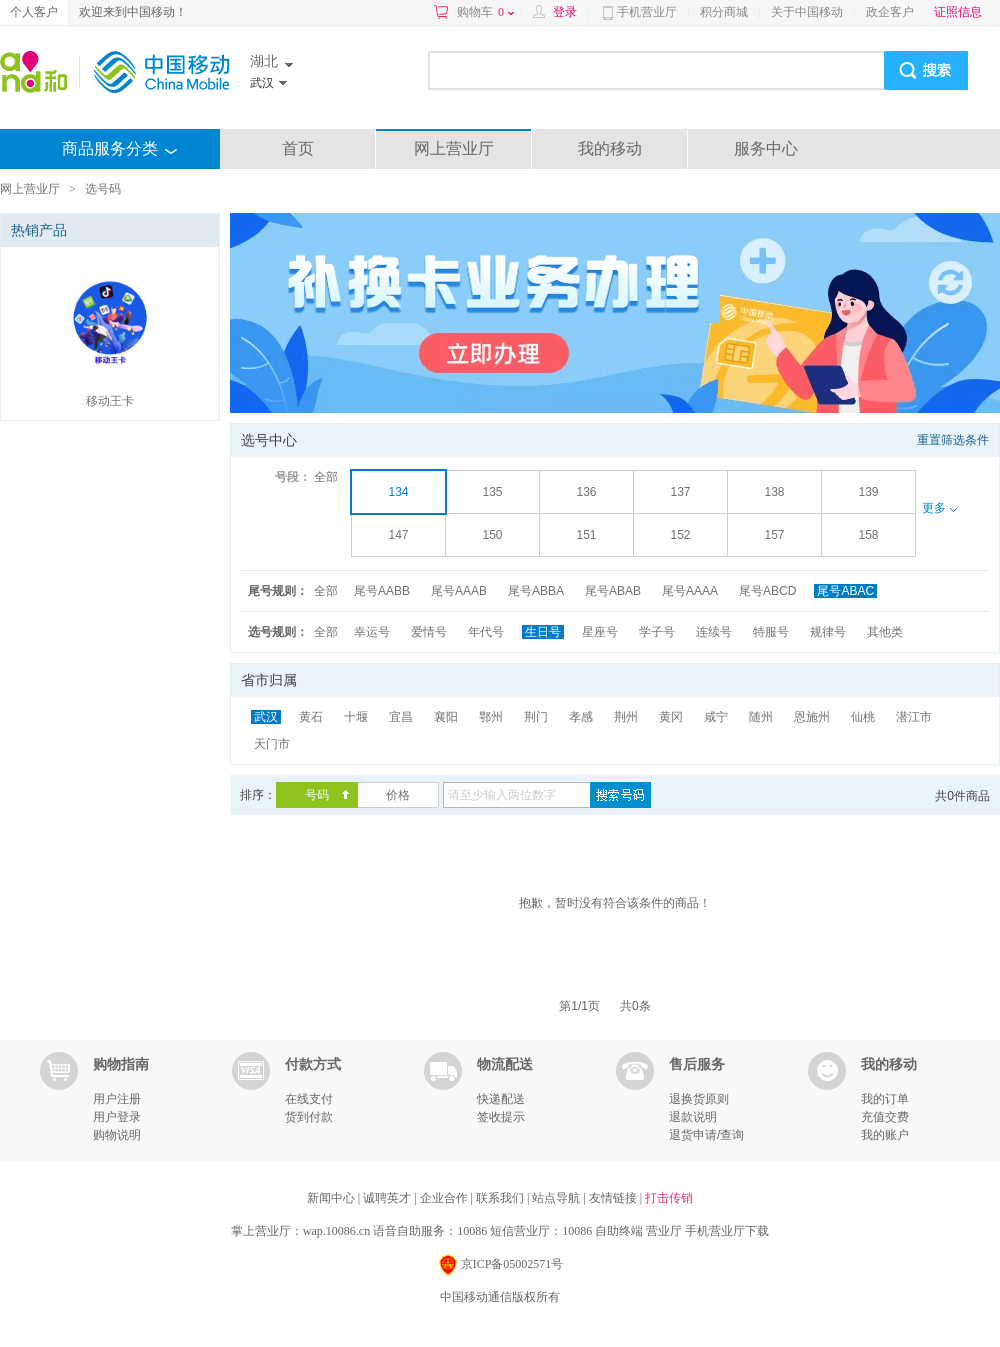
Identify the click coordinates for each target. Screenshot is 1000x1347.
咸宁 (716, 717)
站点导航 (557, 1198)
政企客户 (890, 12)
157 (774, 535)
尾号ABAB (613, 591)
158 (868, 535)
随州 (761, 717)
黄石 (311, 717)
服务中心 (766, 148)
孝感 (581, 717)
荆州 (626, 717)
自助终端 (619, 1231)
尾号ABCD (767, 591)
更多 (939, 508)
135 (492, 492)
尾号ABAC (845, 591)
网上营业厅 (454, 148)
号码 (317, 795)
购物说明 (117, 1135)
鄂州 (491, 717)
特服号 (771, 632)
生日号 (543, 632)
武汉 (266, 717)
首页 (298, 148)
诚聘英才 (388, 1198)
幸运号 (372, 632)
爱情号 (429, 632)
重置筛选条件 (953, 440)
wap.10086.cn (336, 1231)
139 (868, 492)
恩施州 (812, 717)
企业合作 (445, 1198)
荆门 (536, 717)
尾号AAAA (690, 591)
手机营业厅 (647, 12)
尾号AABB (382, 591)
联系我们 (501, 1198)
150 (492, 535)
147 (398, 535)
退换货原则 (699, 1099)
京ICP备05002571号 (500, 1265)
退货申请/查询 (706, 1135)
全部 (326, 477)
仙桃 (863, 717)
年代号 (486, 632)
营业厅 (664, 1231)
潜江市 (914, 717)
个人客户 (34, 12)
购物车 (485, 12)
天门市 (272, 744)
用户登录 (117, 1117)
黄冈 (671, 717)
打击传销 (669, 1198)
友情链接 (614, 1198)
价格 (398, 795)
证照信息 (958, 12)
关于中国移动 (807, 12)
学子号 (657, 632)
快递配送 (501, 1099)
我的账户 (885, 1135)
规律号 (828, 632)
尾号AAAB (459, 591)
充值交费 (885, 1117)
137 (680, 492)
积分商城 (724, 12)
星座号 (600, 632)
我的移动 (610, 148)
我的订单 (885, 1099)
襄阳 (446, 717)
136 (586, 492)
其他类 (885, 632)
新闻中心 (332, 1198)
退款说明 (693, 1117)
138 (774, 492)
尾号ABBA (536, 591)
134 (398, 492)
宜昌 (401, 717)
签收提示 (501, 1117)
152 (680, 535)
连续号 (714, 632)
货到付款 (309, 1117)
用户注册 (117, 1099)
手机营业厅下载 (727, 1231)
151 (586, 535)
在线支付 (309, 1099)
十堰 (356, 717)
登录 (565, 12)
